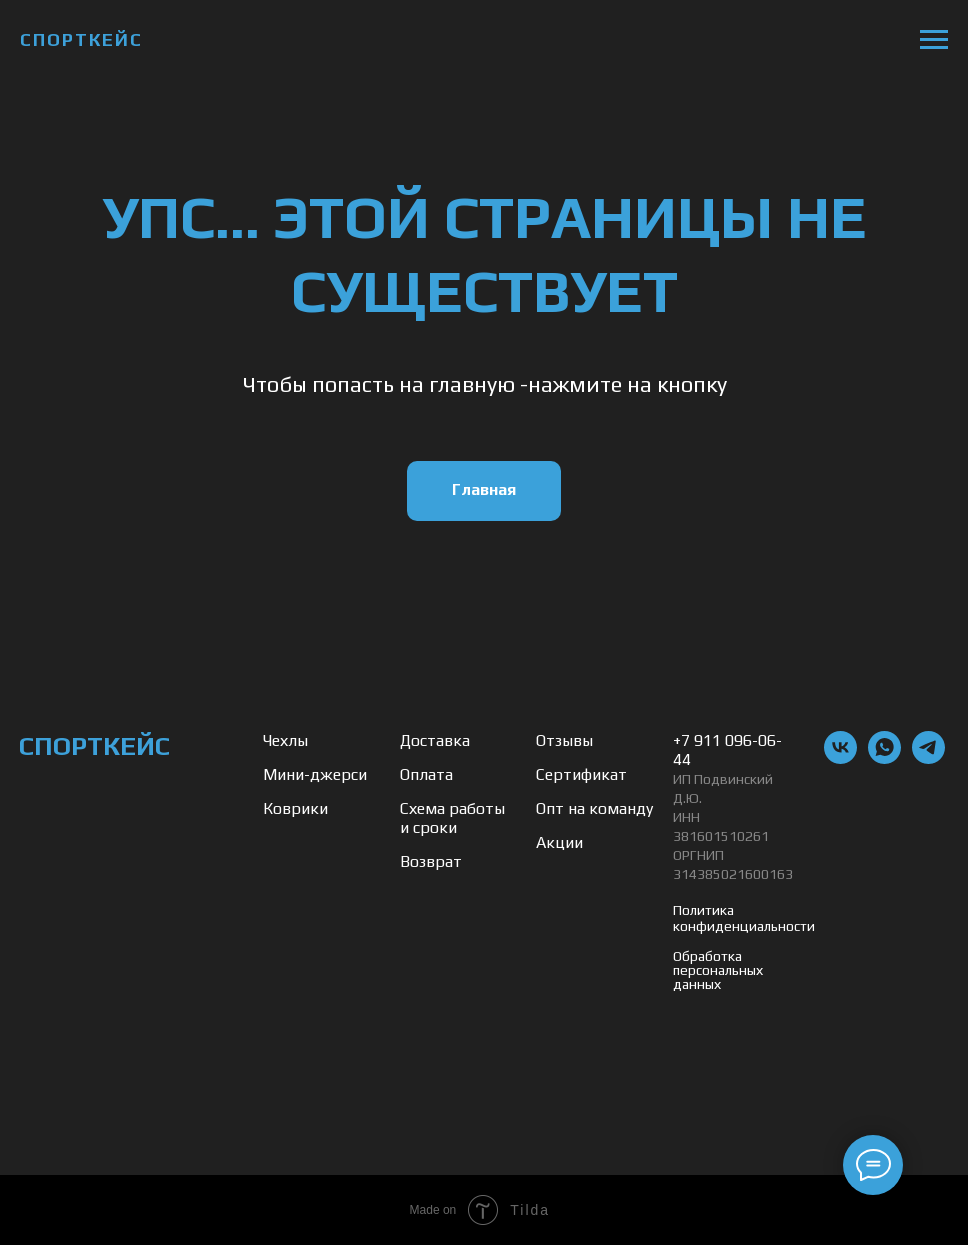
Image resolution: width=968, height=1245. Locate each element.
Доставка (435, 740)
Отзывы (564, 740)
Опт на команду (594, 808)
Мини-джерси (315, 774)
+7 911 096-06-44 (727, 750)
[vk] (840, 758)
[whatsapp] (884, 758)
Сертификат (581, 774)
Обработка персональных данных (718, 970)
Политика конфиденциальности (744, 918)
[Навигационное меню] (934, 40)
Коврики (295, 808)
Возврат (431, 861)
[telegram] (928, 758)
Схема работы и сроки (452, 818)
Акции (559, 842)
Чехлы (285, 740)
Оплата (426, 774)
